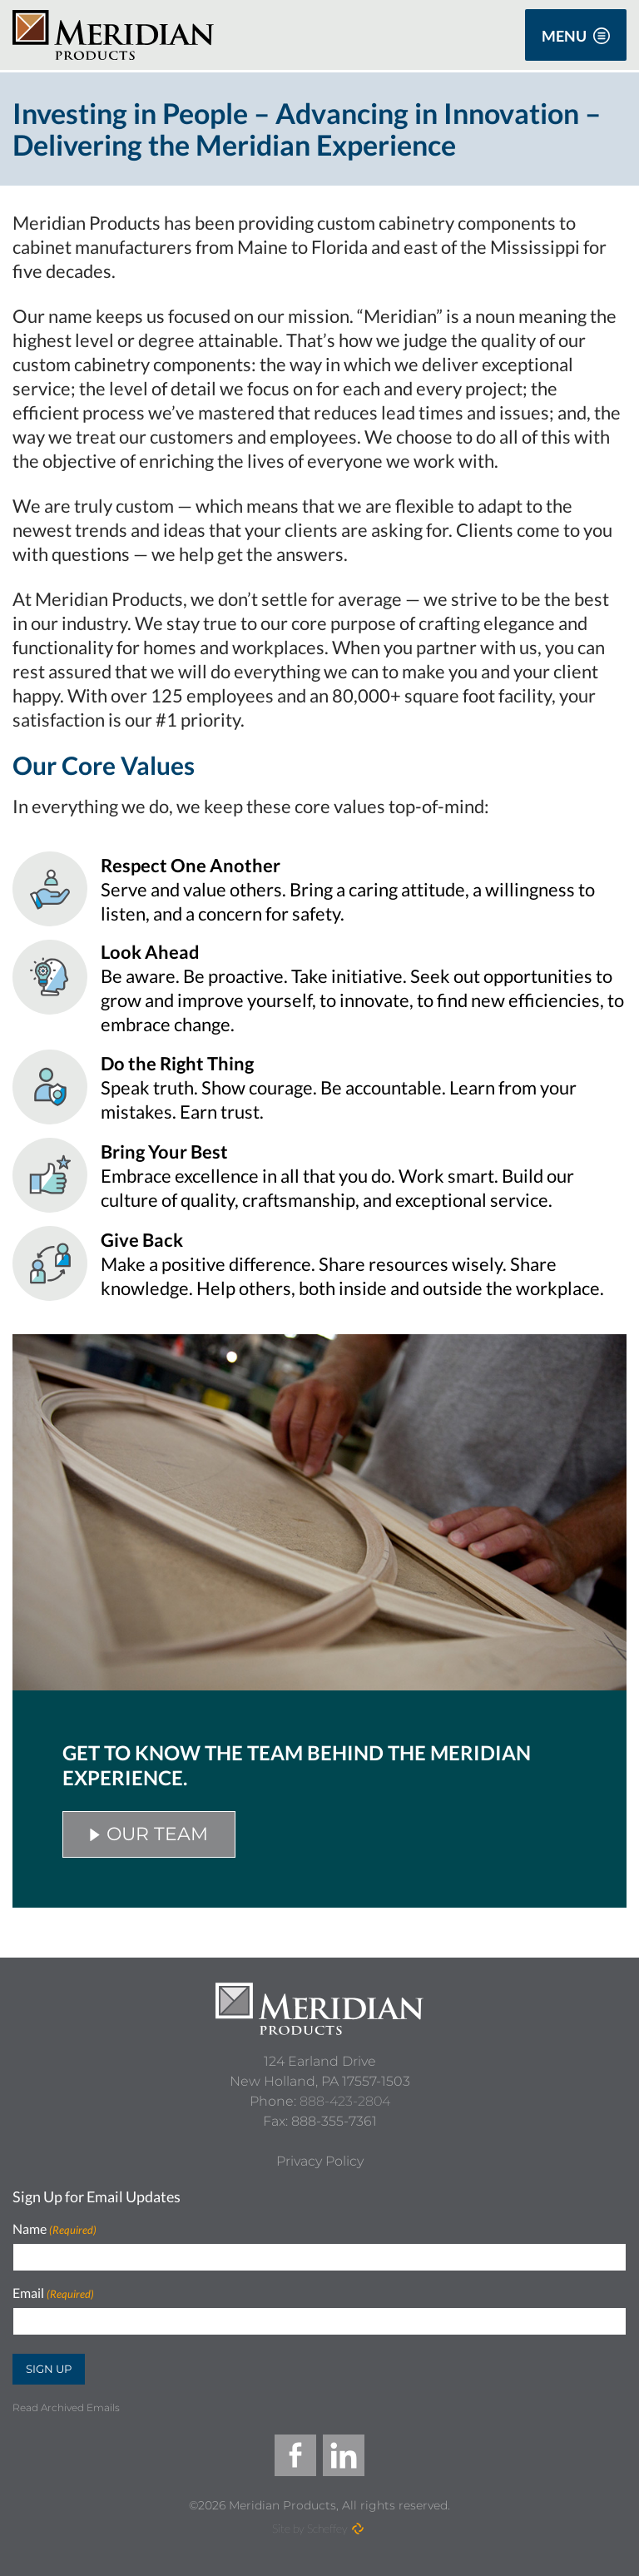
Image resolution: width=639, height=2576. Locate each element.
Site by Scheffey (310, 2528)
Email (53, 2293)
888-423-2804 (345, 2101)
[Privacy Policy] (320, 2161)
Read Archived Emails (66, 2407)
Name (54, 2229)
